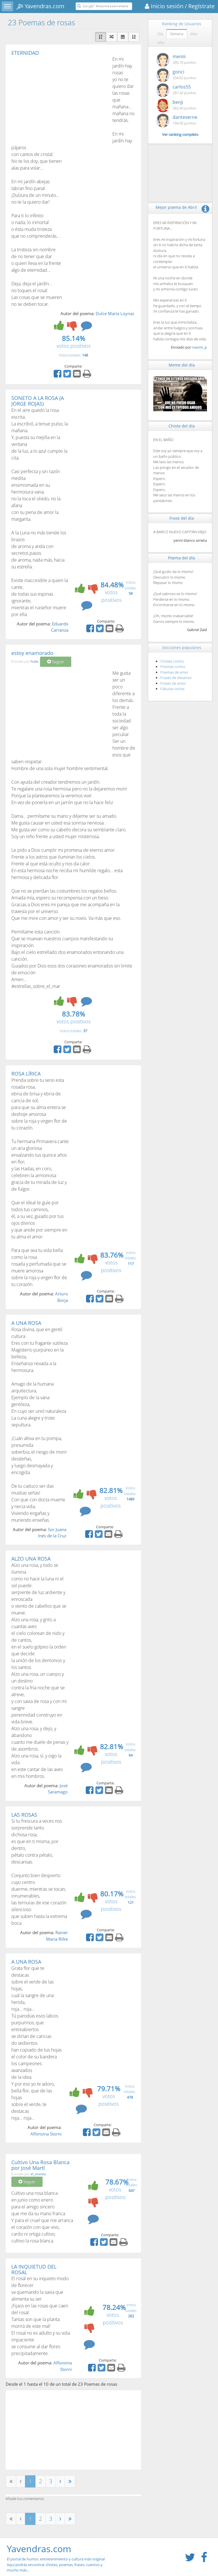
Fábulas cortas (172, 688)
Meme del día (182, 365)
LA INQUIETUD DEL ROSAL (33, 2269)
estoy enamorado (32, 653)
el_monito (38, 2174)
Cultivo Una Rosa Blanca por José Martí (40, 2165)
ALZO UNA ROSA (31, 1558)
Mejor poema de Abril (176, 207)
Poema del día (181, 557)
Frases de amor (173, 683)
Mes (193, 33)
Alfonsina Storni (46, 2134)
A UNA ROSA (26, 1322)
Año (161, 42)
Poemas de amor (174, 672)
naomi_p (199, 347)
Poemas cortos (172, 666)
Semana (176, 33)
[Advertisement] (59, 98)
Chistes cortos (172, 661)
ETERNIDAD (25, 52)
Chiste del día (182, 426)
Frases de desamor (176, 677)
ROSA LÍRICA (26, 1073)
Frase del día (181, 518)
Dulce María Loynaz (115, 313)
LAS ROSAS (24, 1814)
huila (34, 661)
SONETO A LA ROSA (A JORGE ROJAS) (37, 401)
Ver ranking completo (180, 134)
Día (160, 33)
